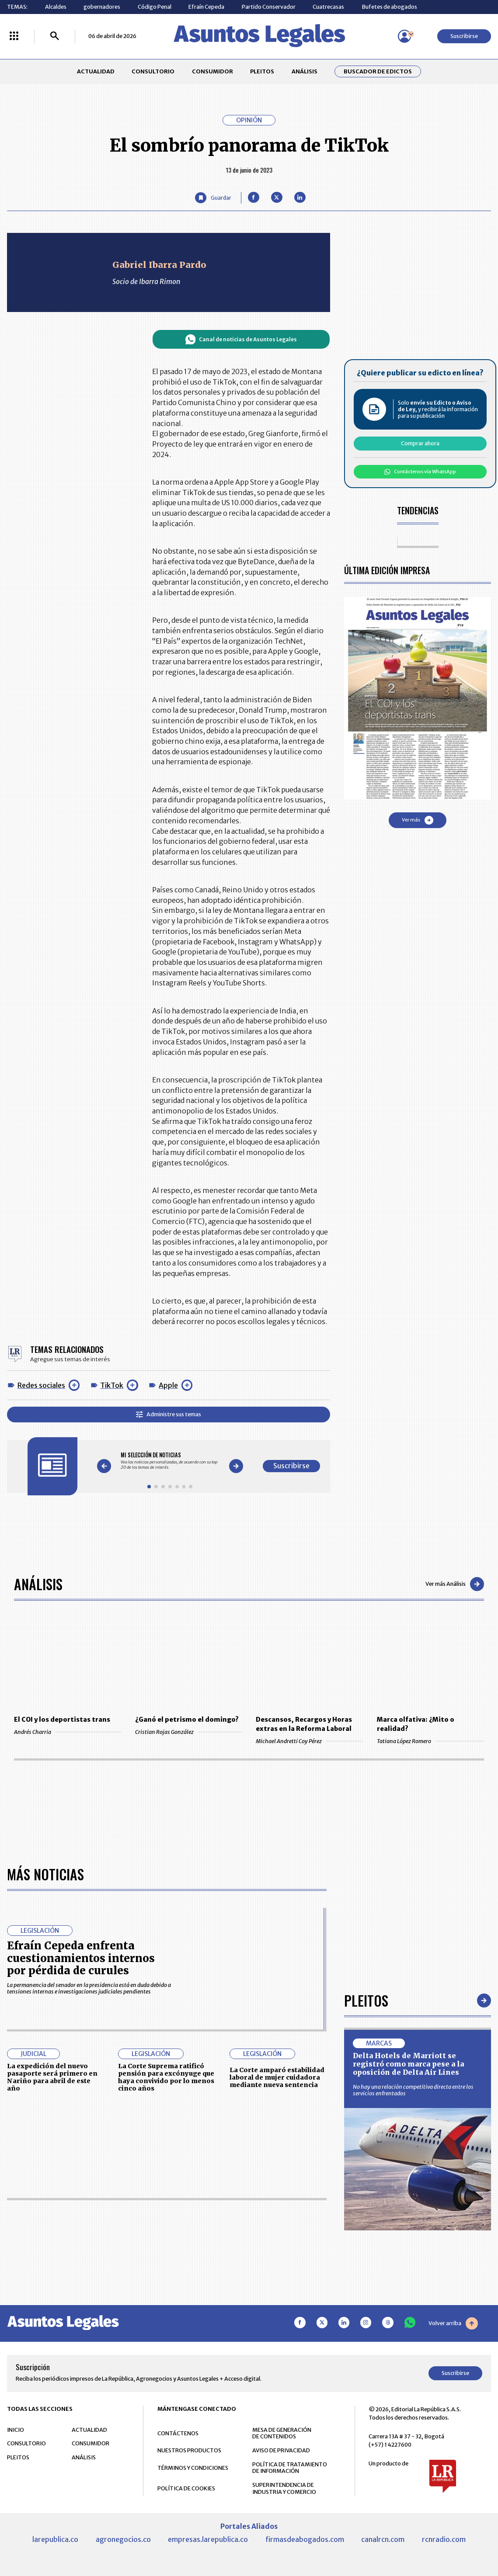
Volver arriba (453, 2323)
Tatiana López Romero (430, 1741)
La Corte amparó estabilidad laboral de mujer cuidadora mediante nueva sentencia (277, 2077)
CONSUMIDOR (212, 71)
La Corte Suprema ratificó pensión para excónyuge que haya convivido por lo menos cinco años (166, 2077)
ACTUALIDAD (96, 71)
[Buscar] (55, 36)
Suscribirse (464, 36)
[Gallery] (170, 1461)
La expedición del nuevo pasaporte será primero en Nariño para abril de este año (52, 2077)
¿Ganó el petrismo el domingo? (187, 1719)
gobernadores (102, 6)
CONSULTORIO (153, 71)
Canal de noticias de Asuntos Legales (241, 339)
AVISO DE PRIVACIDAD (281, 2450)
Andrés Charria (67, 1732)
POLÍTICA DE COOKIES (186, 2488)
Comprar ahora (420, 443)
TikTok (111, 1385)
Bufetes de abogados (389, 6)
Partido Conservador (269, 6)
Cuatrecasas (328, 6)
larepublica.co (55, 2539)
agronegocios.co (123, 2539)
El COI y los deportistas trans (62, 1719)
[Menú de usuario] (404, 36)
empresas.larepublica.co (208, 2539)
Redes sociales (41, 1385)
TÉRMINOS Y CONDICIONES (192, 2468)
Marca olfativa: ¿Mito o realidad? (415, 1724)
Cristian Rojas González (188, 1732)
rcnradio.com (444, 2539)
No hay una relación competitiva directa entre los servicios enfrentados (413, 2090)
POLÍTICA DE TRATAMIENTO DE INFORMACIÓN (289, 2468)
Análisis (38, 1584)
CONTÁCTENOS (178, 2433)
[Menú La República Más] (14, 36)
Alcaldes (55, 6)
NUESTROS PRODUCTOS (189, 2450)
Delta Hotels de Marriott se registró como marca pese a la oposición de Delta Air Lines (408, 2064)
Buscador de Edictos (378, 71)
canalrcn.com (382, 2539)
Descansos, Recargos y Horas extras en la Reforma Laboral (304, 1724)
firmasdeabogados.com (304, 2539)
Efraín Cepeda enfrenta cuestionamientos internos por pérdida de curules (81, 1958)
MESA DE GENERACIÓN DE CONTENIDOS (281, 2433)
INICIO (15, 2430)
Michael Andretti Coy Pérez (309, 1741)
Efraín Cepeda (206, 6)
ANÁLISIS (304, 71)
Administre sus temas (168, 1414)
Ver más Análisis (454, 1584)
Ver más (417, 820)
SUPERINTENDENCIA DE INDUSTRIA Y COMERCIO (284, 2488)
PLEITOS (262, 71)
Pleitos (366, 2000)
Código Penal (154, 6)
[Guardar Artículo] (212, 198)
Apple (168, 1385)
